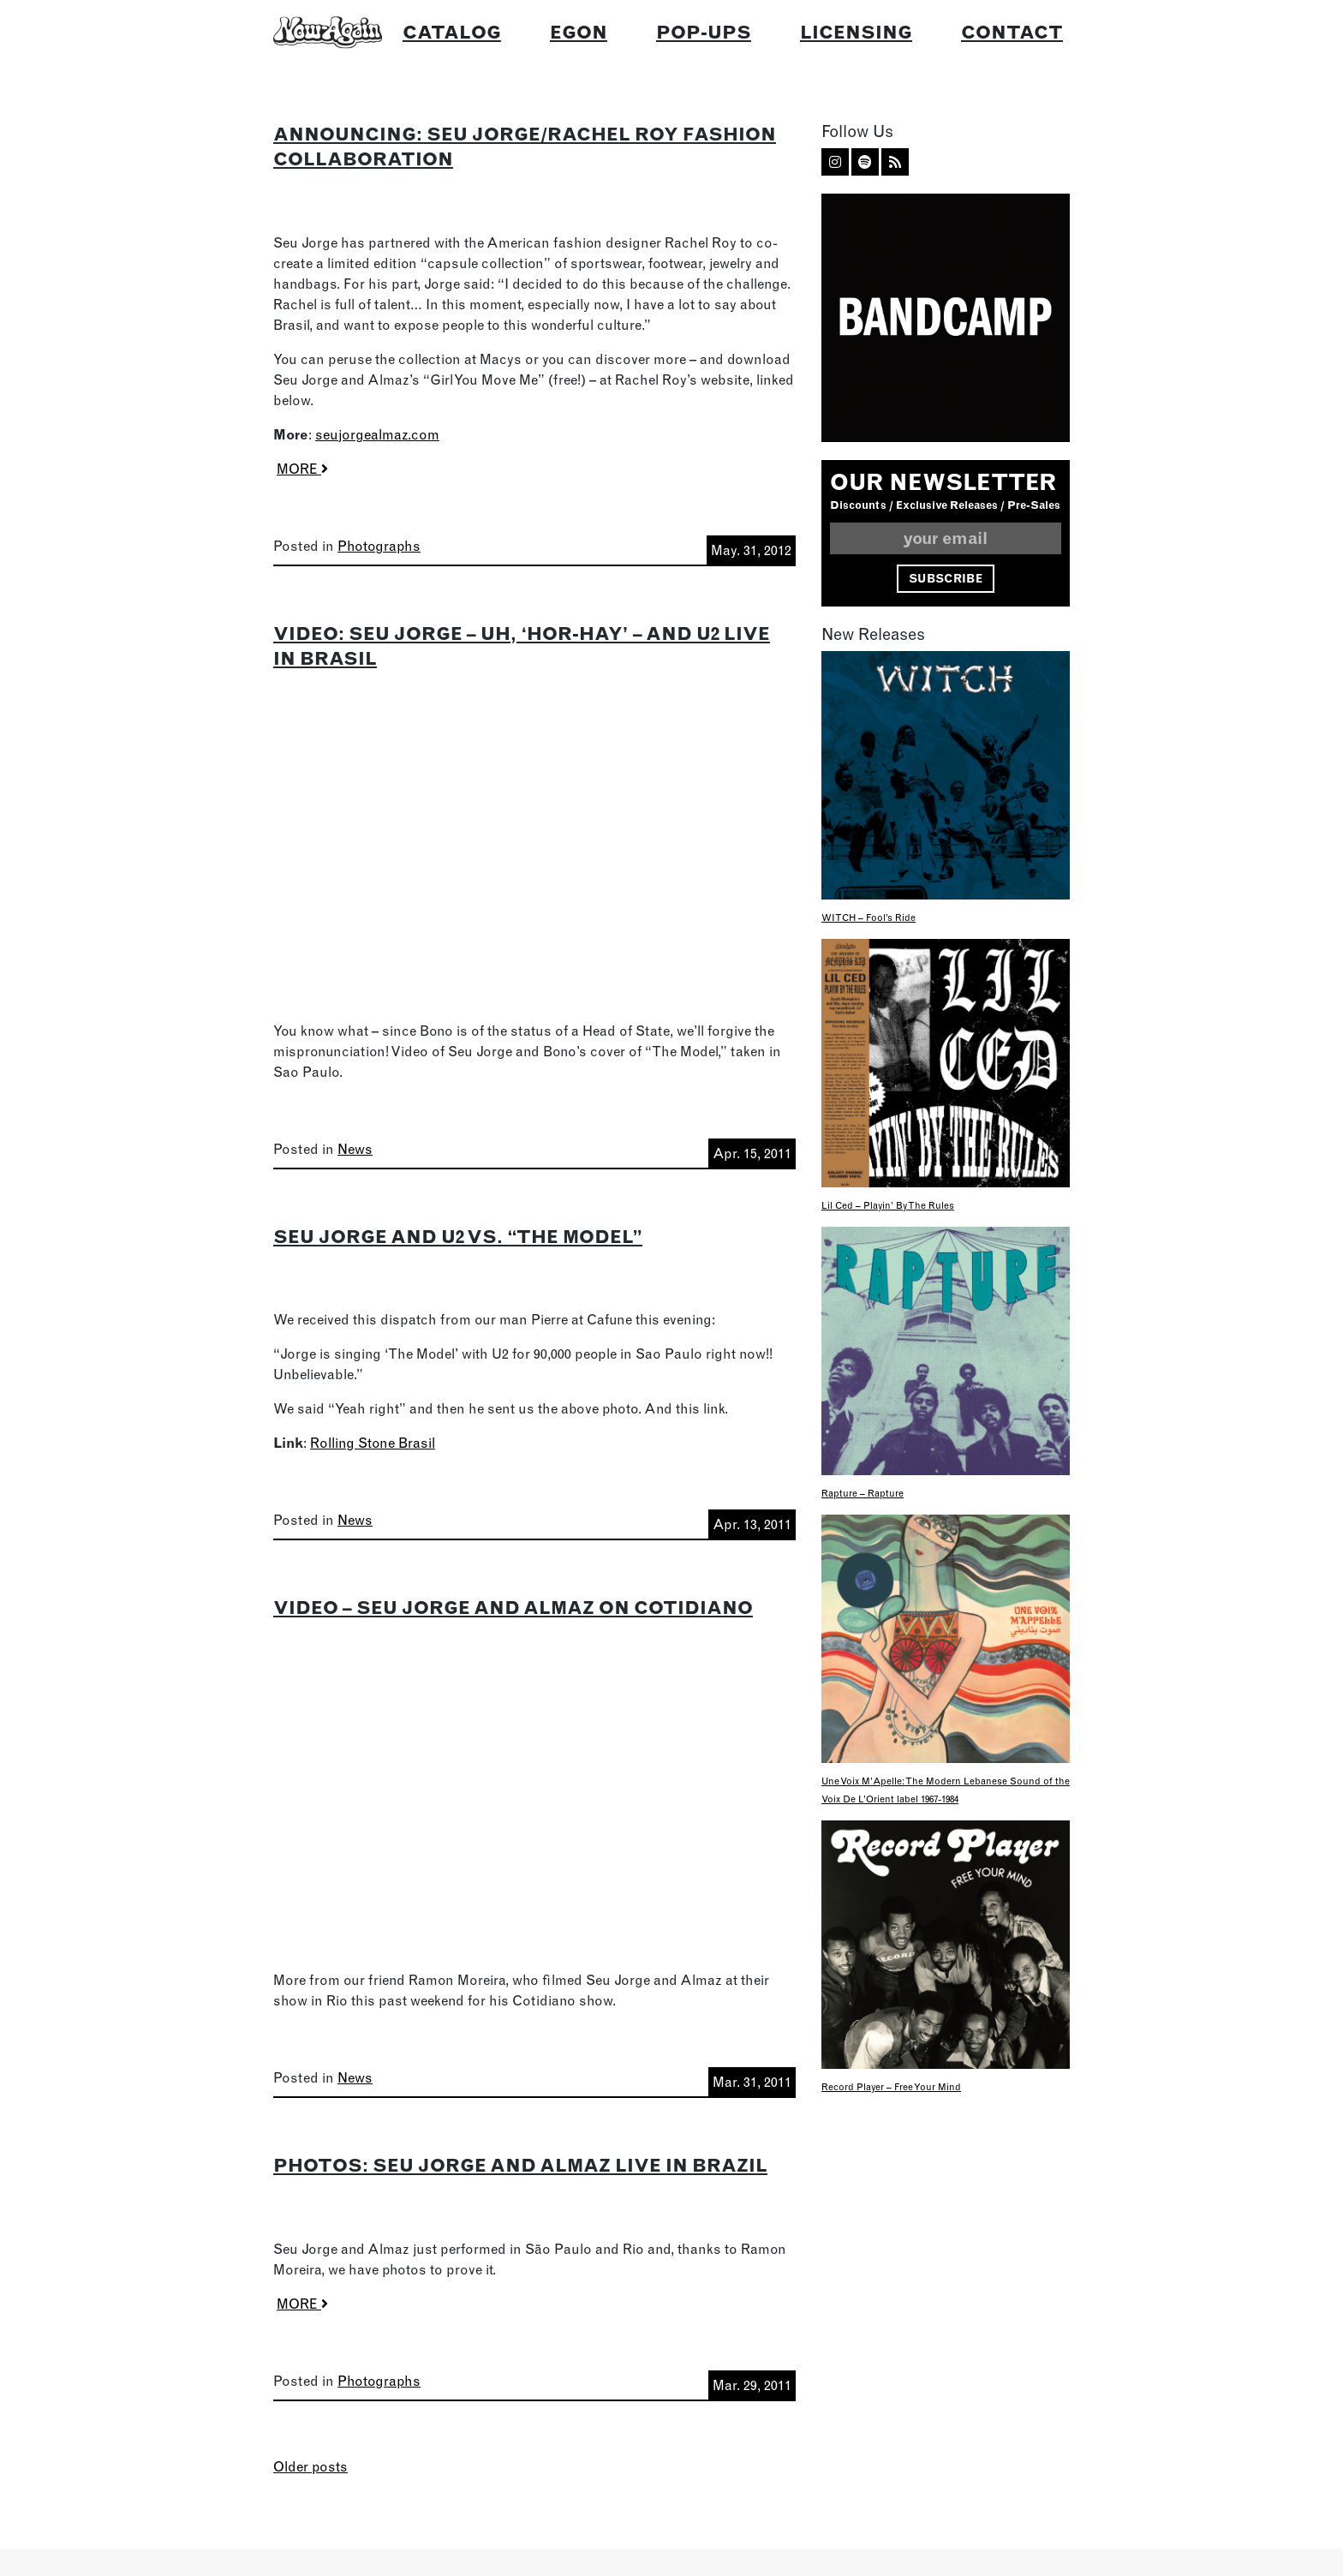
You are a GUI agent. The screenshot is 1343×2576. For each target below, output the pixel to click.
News (355, 1148)
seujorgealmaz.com (377, 434)
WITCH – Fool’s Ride (868, 917)
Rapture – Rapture (862, 1493)
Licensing (856, 32)
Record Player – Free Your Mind (891, 2087)
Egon (578, 32)
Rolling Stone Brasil (372, 1442)
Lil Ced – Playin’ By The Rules (887, 1205)
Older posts (310, 2466)
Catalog (452, 32)
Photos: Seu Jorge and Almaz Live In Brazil (520, 2165)
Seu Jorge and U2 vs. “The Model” (457, 1236)
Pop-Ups (703, 32)
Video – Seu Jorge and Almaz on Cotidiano (513, 1607)
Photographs (379, 545)
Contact (1012, 32)
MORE (302, 468)
